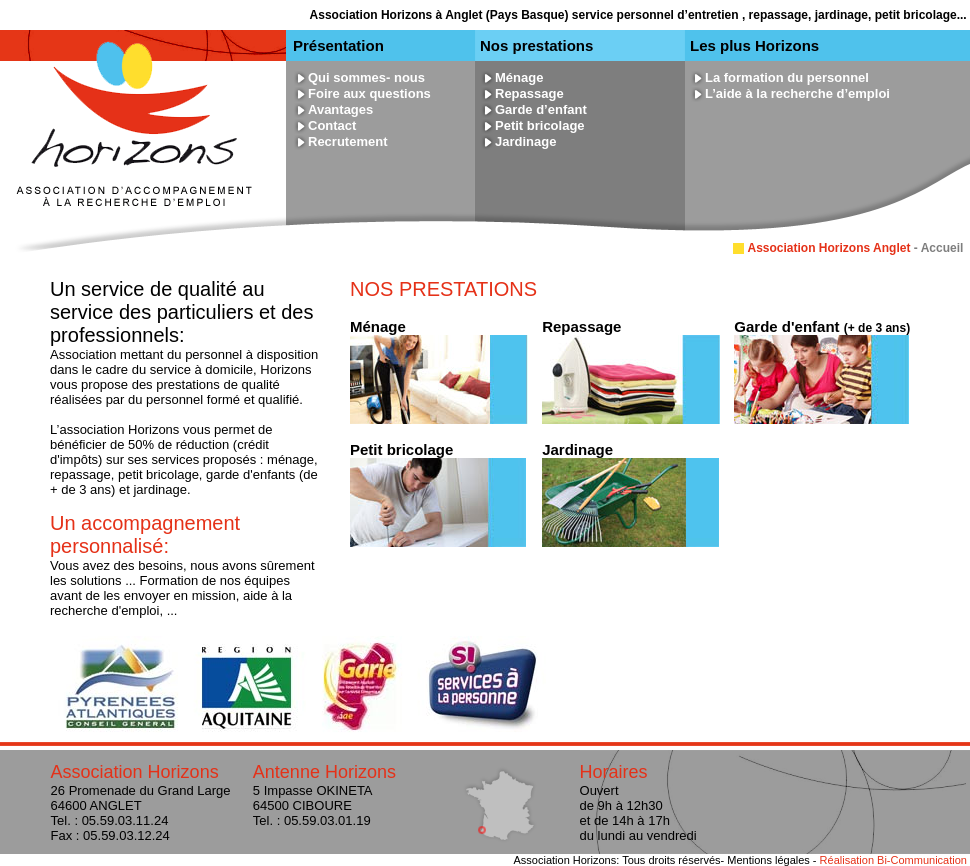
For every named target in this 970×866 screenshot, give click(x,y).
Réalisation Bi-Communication (893, 860)
